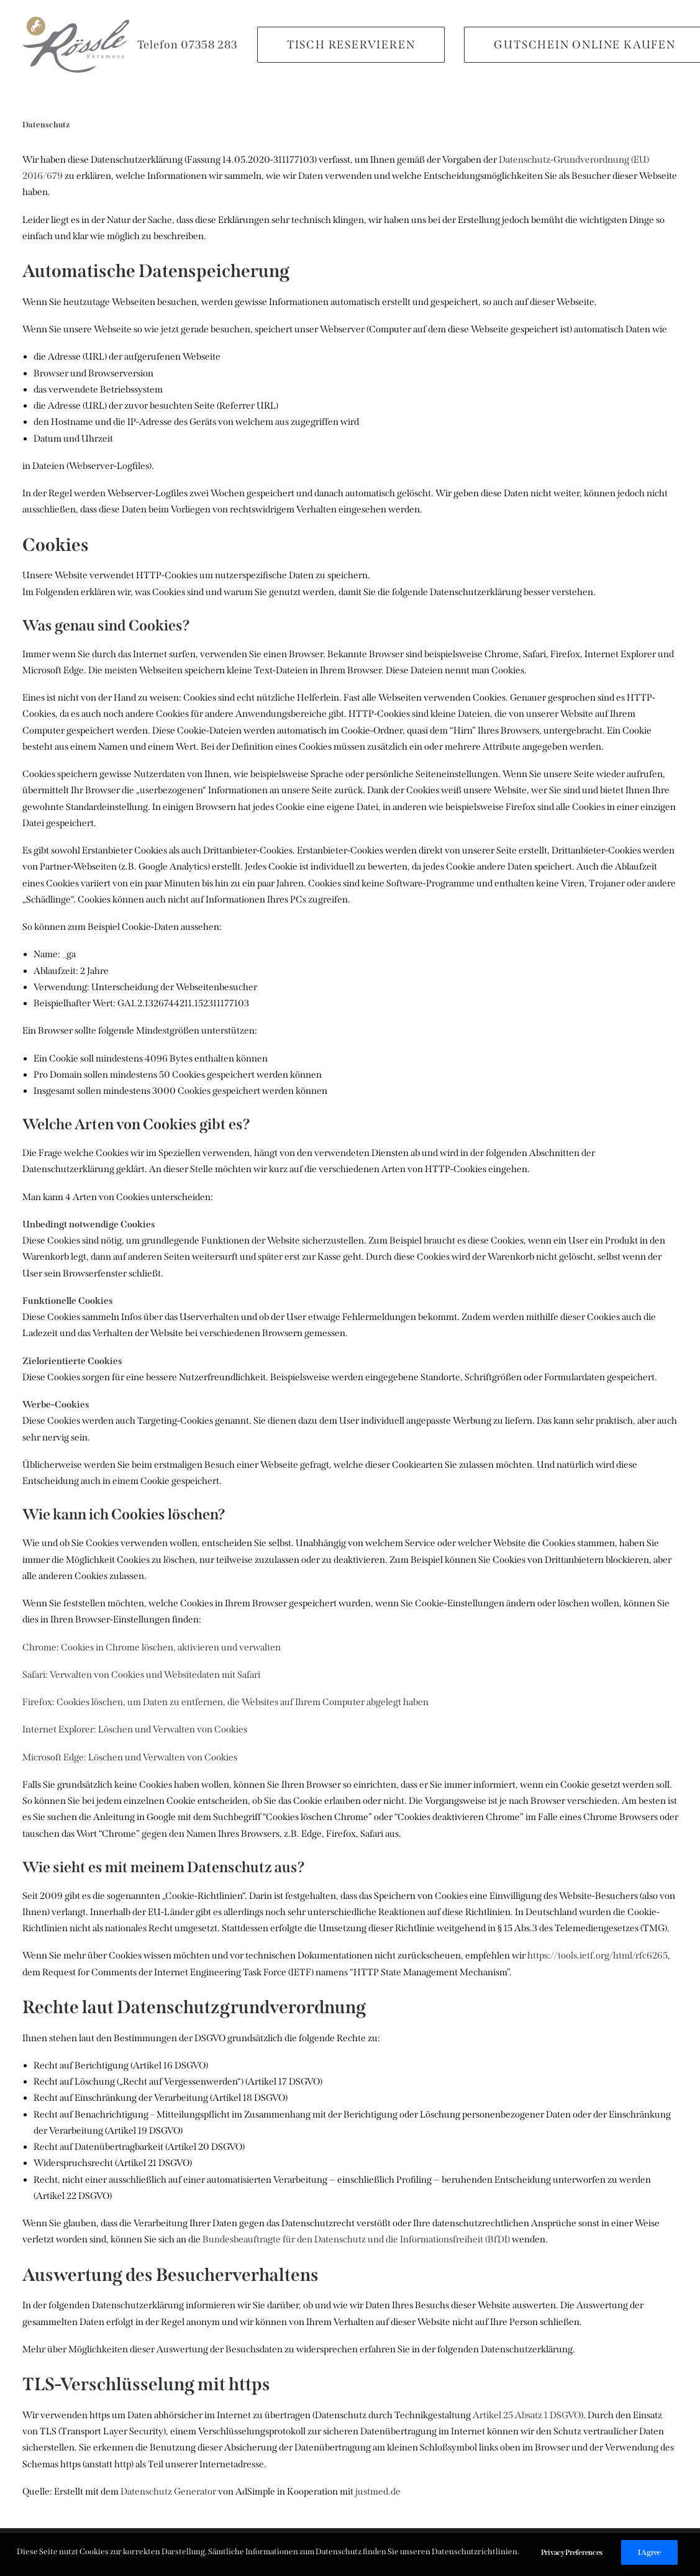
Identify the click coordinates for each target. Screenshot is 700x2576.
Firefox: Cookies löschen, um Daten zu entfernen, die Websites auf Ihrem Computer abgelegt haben (225, 1702)
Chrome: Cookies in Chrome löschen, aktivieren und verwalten (151, 1647)
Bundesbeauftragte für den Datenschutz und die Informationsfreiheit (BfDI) (356, 2239)
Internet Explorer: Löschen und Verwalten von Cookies (134, 1729)
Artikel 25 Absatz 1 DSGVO (527, 2415)
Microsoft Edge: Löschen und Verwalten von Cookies (129, 1757)
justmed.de (378, 2491)
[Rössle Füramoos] (75, 45)
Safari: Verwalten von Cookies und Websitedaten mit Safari (141, 1674)
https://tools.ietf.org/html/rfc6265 (597, 1955)
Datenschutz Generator (168, 2491)
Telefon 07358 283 (187, 45)
